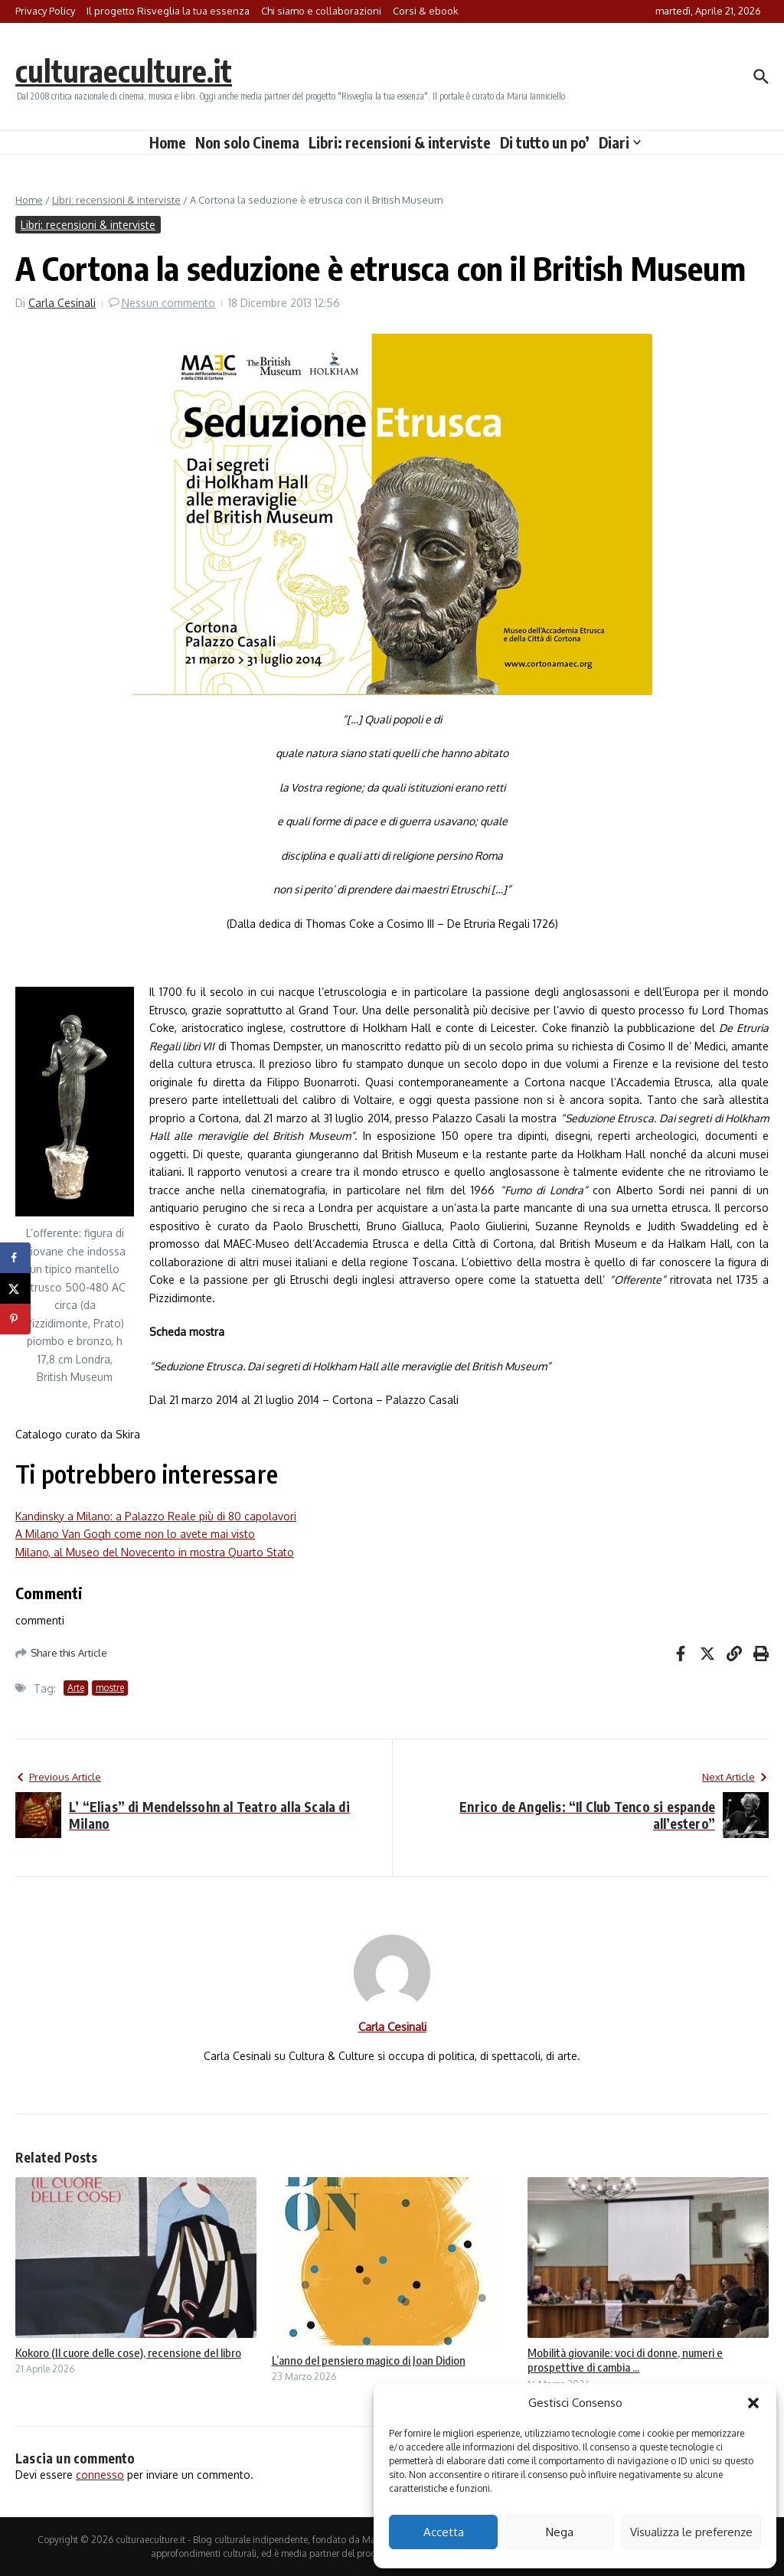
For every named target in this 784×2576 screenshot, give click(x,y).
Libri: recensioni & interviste (400, 142)
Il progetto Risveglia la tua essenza (168, 11)
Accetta (443, 2532)
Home (167, 142)
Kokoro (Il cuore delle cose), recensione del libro (128, 2352)
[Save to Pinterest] (15, 1319)
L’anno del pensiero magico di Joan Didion (369, 2360)
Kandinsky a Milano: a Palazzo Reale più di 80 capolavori (155, 1516)
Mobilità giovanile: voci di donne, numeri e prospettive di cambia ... (625, 2360)
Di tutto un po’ (545, 142)
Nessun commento (168, 302)
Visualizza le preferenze (691, 2532)
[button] (753, 2403)
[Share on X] (15, 1288)
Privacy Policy (45, 11)
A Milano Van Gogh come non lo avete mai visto (135, 1533)
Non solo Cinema (247, 142)
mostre (110, 1687)
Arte (75, 1687)
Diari (620, 142)
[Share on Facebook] (15, 1257)
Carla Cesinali (62, 302)
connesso (100, 2474)
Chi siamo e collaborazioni (321, 11)
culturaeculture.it (125, 70)
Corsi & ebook (426, 11)
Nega (559, 2532)
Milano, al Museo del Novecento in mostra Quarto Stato (154, 1552)
